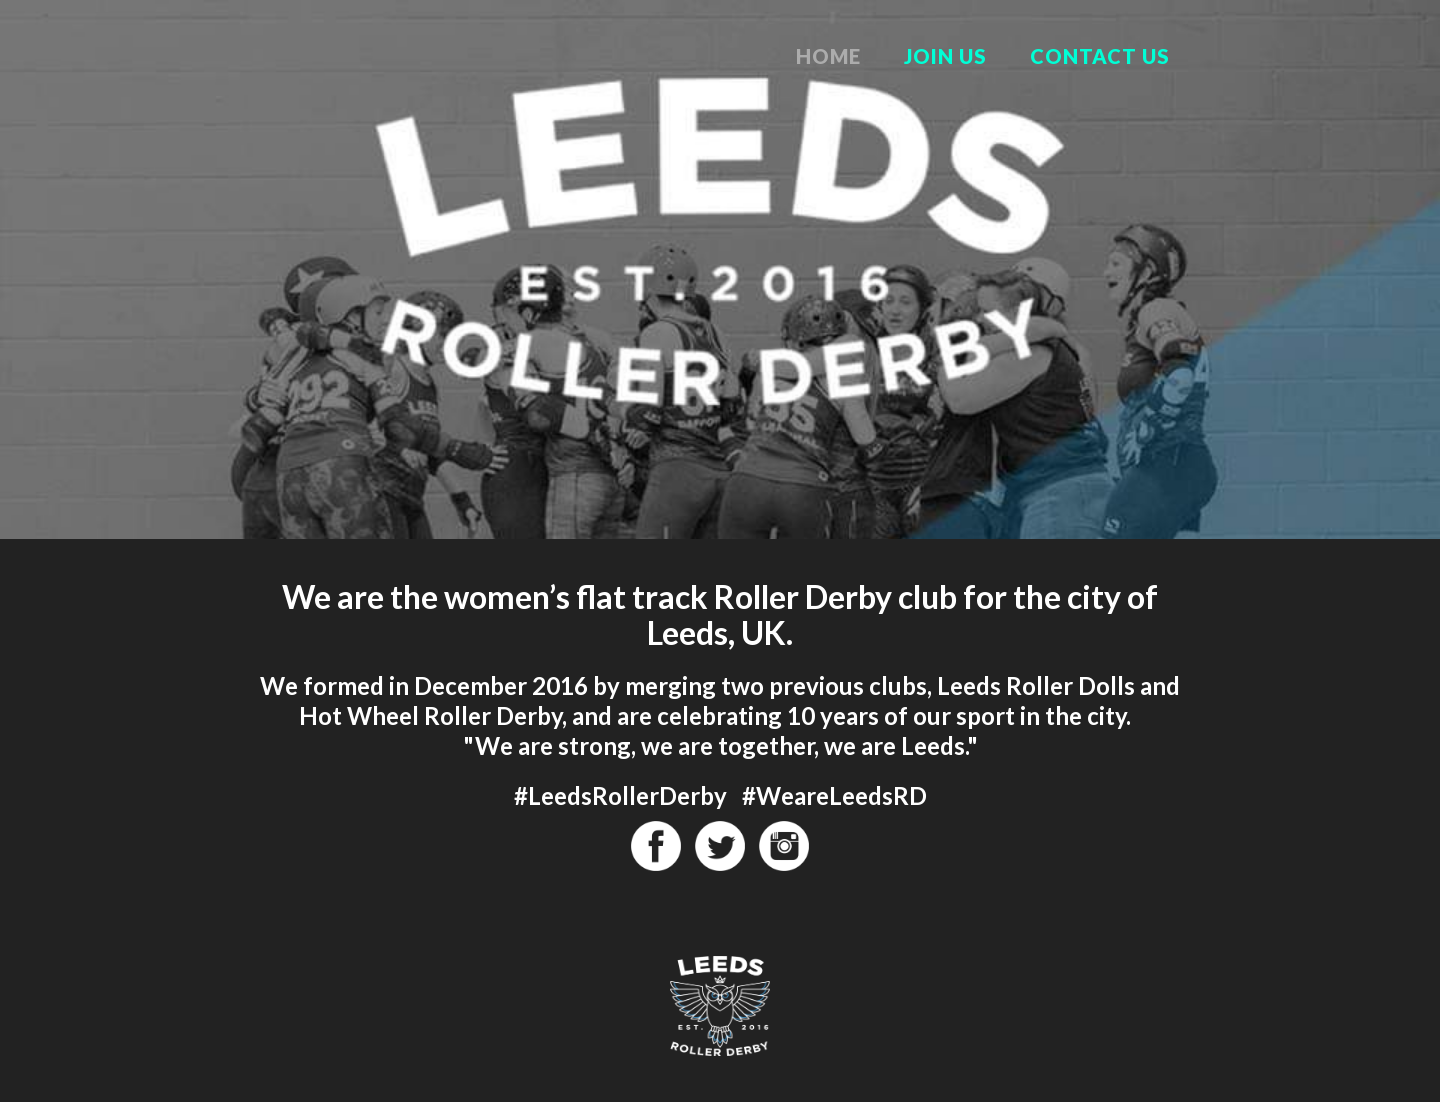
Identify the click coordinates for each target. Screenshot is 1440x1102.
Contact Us (1100, 56)
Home (828, 56)
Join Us (945, 56)
